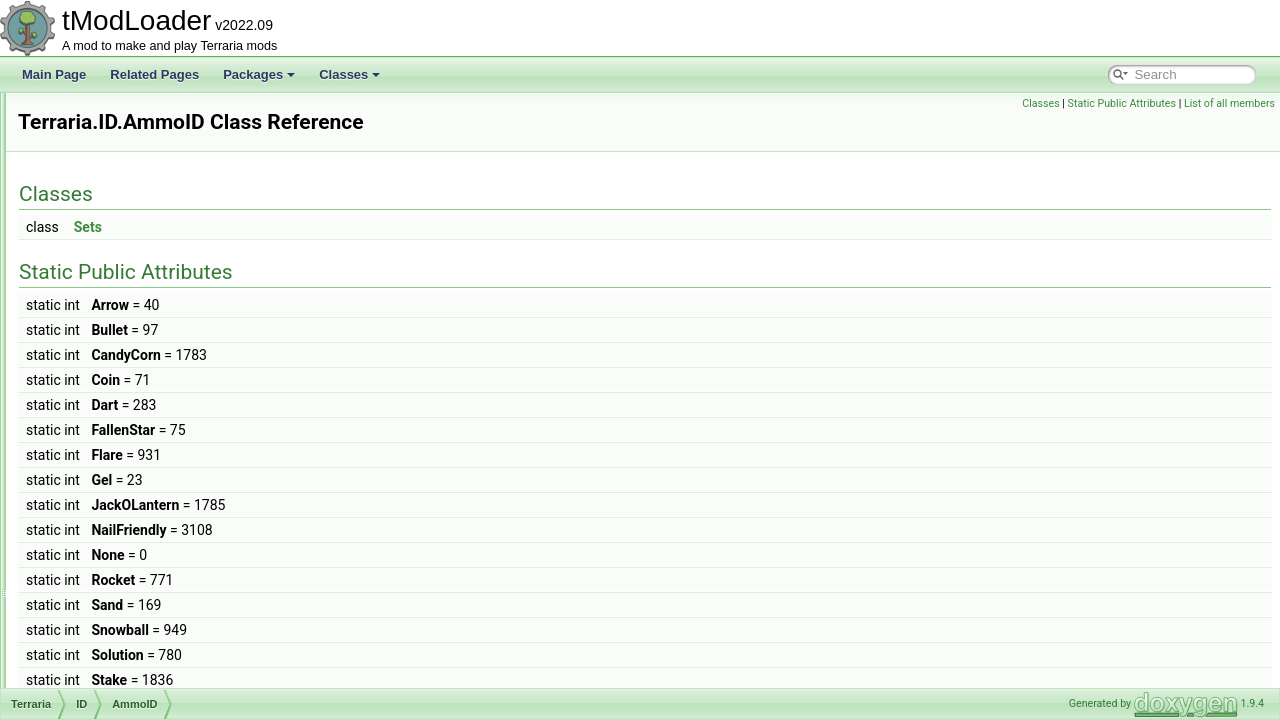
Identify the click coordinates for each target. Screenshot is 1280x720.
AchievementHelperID (156, 378)
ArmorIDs (123, 444)
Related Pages (154, 74)
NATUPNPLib (102, 136)
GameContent (119, 290)
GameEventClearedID (156, 664)
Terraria (86, 158)
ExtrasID (121, 642)
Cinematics (111, 246)
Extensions (95, 114)
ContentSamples (142, 554)
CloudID (119, 510)
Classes (349, 74)
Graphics (106, 334)
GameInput (111, 312)
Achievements (119, 180)
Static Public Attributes (1122, 103)
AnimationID (130, 422)
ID (88, 356)
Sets (338, 227)
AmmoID (121, 400)
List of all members (1229, 103)
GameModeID (135, 686)
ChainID (119, 488)
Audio (97, 202)
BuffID (114, 466)
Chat (94, 224)
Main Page (54, 74)
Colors (115, 532)
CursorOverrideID (145, 576)
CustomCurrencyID (149, 598)
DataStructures (122, 268)
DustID (116, 620)
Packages (259, 74)
